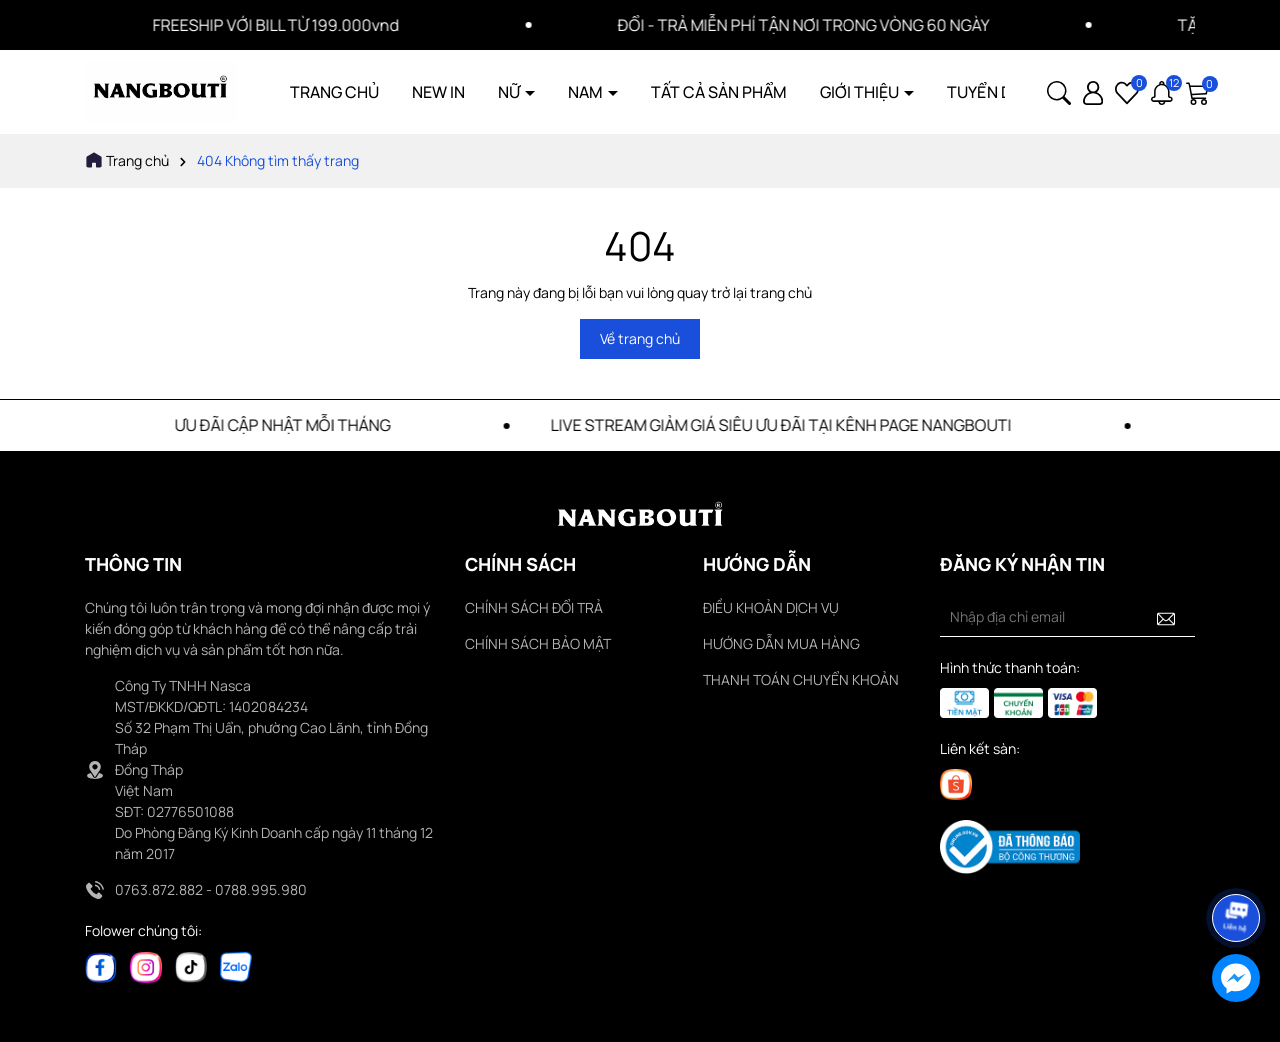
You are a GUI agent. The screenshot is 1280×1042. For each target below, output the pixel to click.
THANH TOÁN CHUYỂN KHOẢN (801, 679)
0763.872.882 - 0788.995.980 (211, 889)
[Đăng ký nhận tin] (1166, 617)
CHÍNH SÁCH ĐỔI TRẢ (534, 607)
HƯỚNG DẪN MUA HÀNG (781, 643)
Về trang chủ (640, 338)
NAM (587, 92)
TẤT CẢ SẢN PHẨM (719, 92)
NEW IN (438, 92)
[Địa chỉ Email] (1067, 617)
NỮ (510, 92)
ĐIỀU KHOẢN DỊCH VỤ (771, 607)
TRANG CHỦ (334, 92)
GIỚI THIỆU (861, 92)
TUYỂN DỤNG (996, 92)
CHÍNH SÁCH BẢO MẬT (538, 643)
